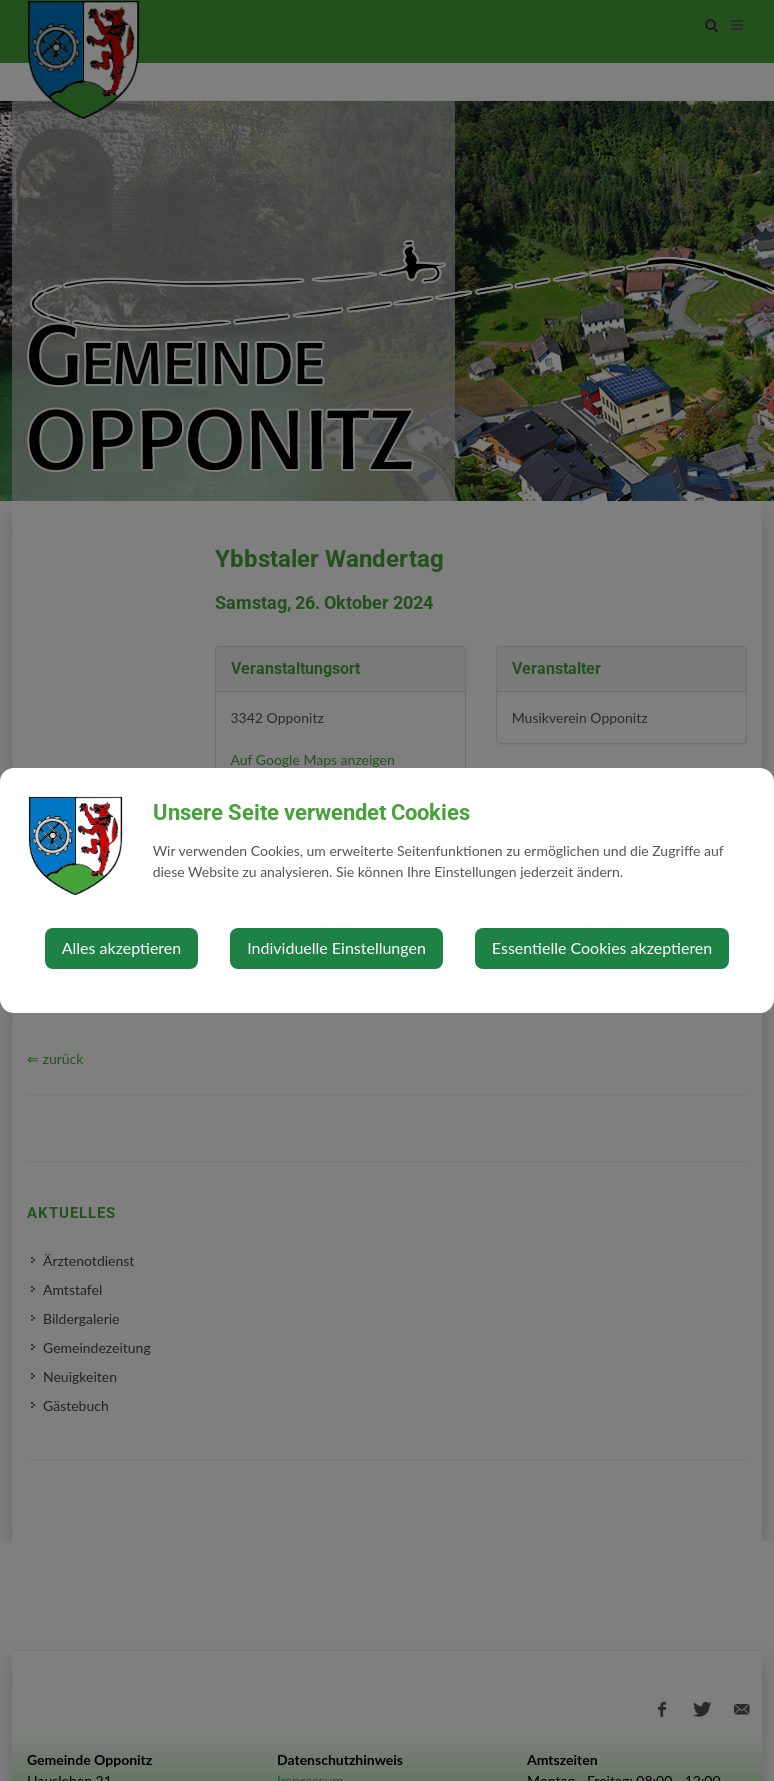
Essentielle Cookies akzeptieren (602, 947)
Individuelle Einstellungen (336, 947)
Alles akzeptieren (121, 947)
